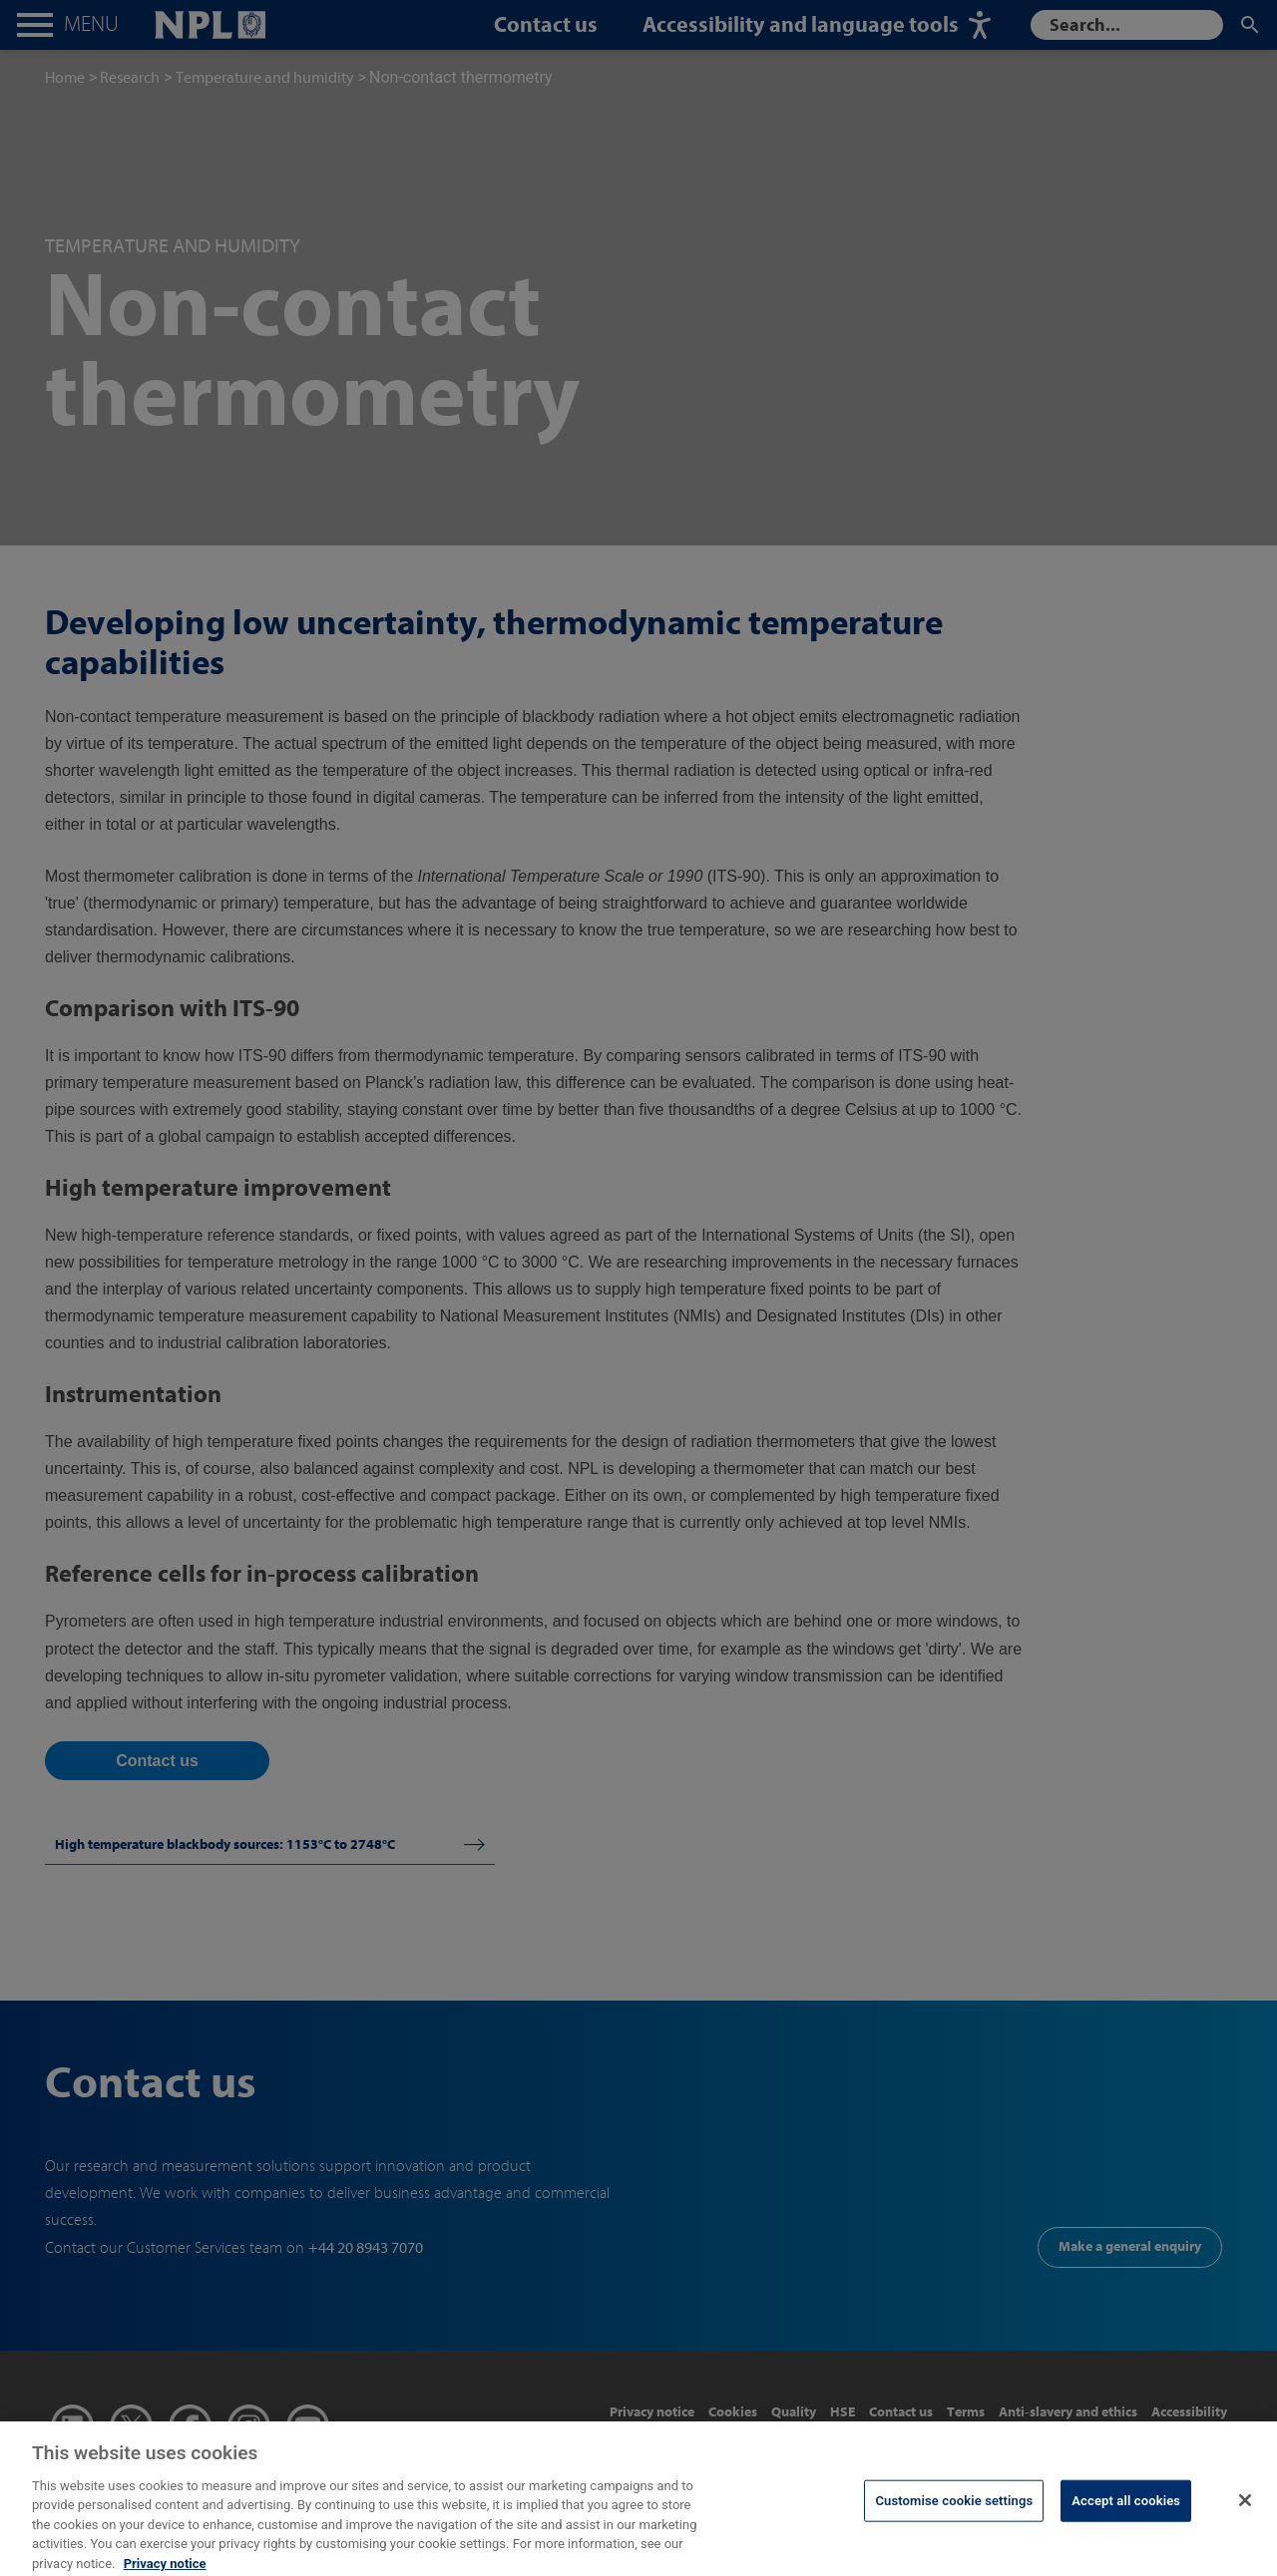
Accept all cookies (1125, 2508)
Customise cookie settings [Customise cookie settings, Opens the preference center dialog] (954, 2508)
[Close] (1245, 2508)
